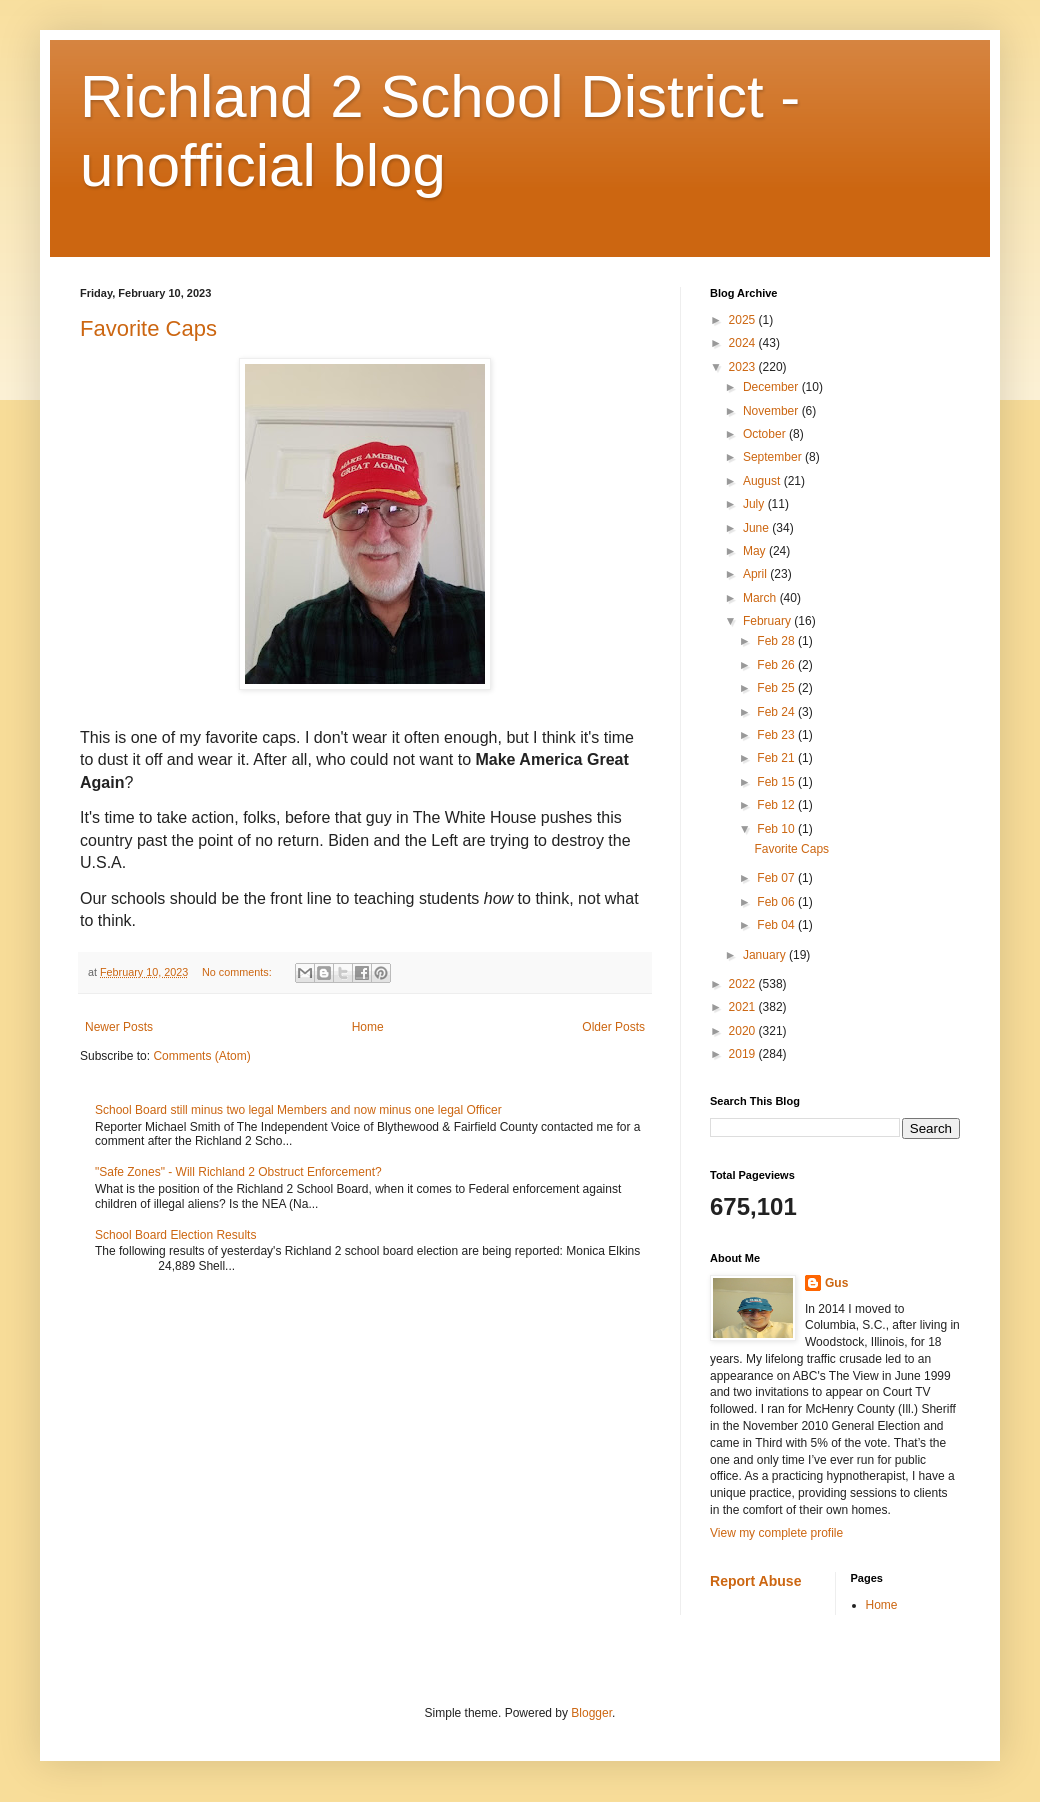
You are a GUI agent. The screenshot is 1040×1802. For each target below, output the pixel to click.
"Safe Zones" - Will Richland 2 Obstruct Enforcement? (238, 1172)
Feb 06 (777, 902)
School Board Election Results (175, 1235)
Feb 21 (777, 758)
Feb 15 (777, 782)
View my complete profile (776, 1533)
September (774, 457)
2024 (744, 343)
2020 (744, 1031)
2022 (744, 984)
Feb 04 (777, 925)
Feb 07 (777, 878)
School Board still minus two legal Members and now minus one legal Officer (298, 1110)
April (756, 574)
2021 (744, 1007)
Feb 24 (777, 712)
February (768, 621)
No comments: (238, 972)
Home (368, 1027)
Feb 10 (777, 829)
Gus (836, 1283)
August (763, 481)
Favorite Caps (148, 328)
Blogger (591, 1713)
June (757, 528)
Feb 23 (777, 735)
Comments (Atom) (201, 1056)
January (766, 955)
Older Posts (613, 1027)
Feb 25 (777, 688)
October (766, 434)
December (772, 387)
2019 (744, 1054)
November (772, 411)
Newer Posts (119, 1027)
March (761, 598)
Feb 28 (777, 641)
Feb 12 (777, 805)
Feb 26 (777, 665)
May (756, 551)
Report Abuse (755, 1581)
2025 (744, 320)
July (755, 504)
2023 (744, 367)
